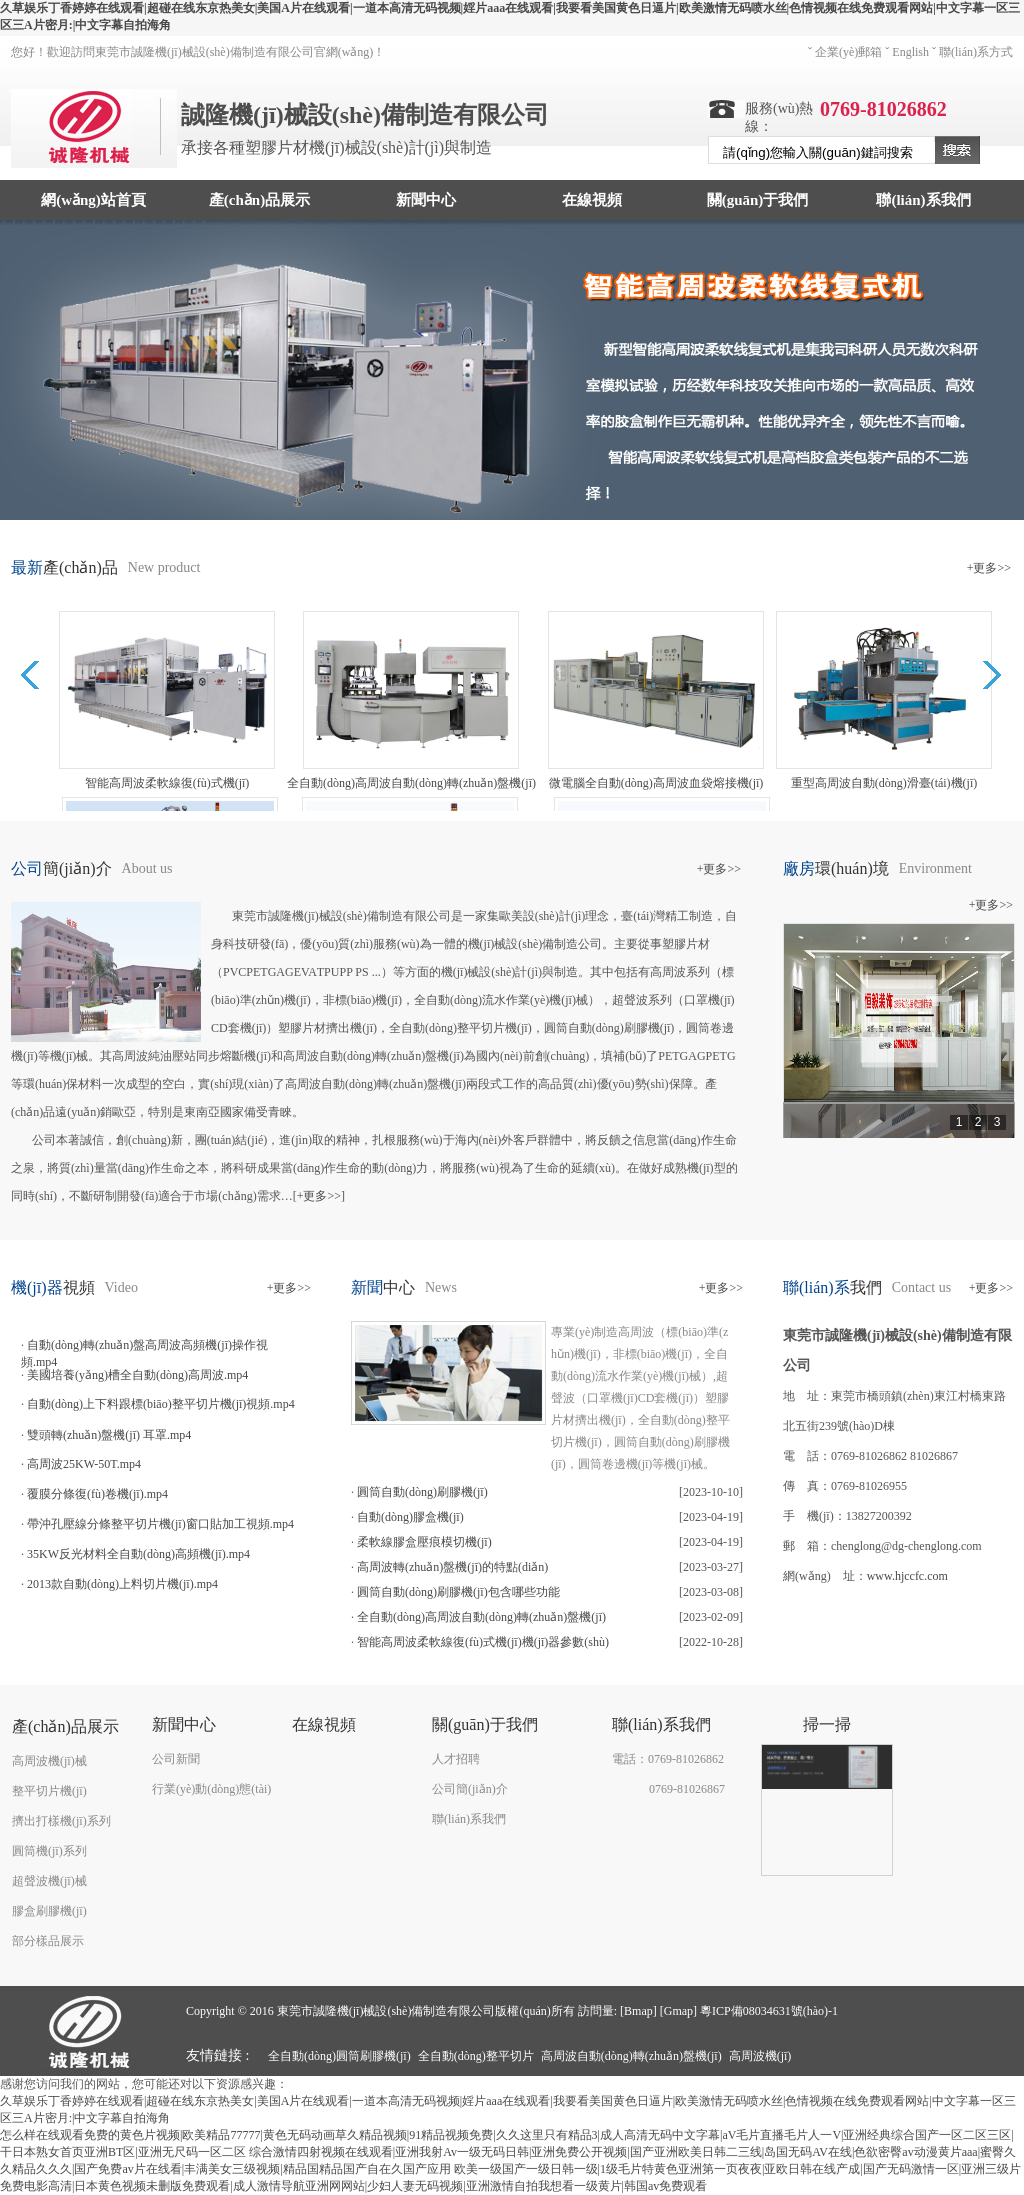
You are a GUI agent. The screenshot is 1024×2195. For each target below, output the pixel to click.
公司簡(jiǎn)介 (470, 1789)
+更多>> (989, 568)
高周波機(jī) (760, 2056)
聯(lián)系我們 (923, 200)
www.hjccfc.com (907, 1576)
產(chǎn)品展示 (259, 200)
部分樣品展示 (48, 1941)
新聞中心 (426, 200)
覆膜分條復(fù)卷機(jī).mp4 (97, 1494)
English (910, 52)
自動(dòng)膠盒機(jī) (410, 1517)
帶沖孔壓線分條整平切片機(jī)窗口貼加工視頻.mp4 (160, 1524)
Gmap (678, 2011)
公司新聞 (176, 1759)
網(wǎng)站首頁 (93, 200)
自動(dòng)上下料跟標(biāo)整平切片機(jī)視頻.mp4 (161, 1404)
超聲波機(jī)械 (49, 1881)
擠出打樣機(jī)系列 (61, 1821)
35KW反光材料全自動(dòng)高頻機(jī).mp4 (138, 1554)
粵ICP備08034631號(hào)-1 (769, 2011)
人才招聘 (456, 1759)
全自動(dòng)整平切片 (476, 2056)
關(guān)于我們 (758, 200)
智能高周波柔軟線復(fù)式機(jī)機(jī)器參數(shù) (483, 1642)
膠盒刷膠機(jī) (49, 1911)
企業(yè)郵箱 (848, 52)
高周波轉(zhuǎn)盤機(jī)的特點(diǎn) (452, 1567)
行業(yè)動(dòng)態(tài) (211, 1789)
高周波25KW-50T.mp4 (84, 1464)
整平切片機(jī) (49, 1791)
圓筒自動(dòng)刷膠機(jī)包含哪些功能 (458, 1592)
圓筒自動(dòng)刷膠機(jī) (422, 1492)
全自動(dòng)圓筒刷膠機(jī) (339, 2056)
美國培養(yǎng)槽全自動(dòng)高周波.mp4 (137, 1375)
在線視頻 (592, 200)
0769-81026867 (687, 1789)
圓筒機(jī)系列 (49, 1851)
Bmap (638, 2011)
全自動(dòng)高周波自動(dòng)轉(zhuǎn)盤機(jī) (481, 1617)
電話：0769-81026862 (668, 1759)
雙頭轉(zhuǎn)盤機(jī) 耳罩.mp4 (109, 1435)
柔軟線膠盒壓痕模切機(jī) (424, 1542)
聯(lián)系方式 (976, 52)
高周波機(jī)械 (49, 1761)
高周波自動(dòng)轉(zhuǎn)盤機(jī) (631, 2056)
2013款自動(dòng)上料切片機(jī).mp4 (122, 1584)
